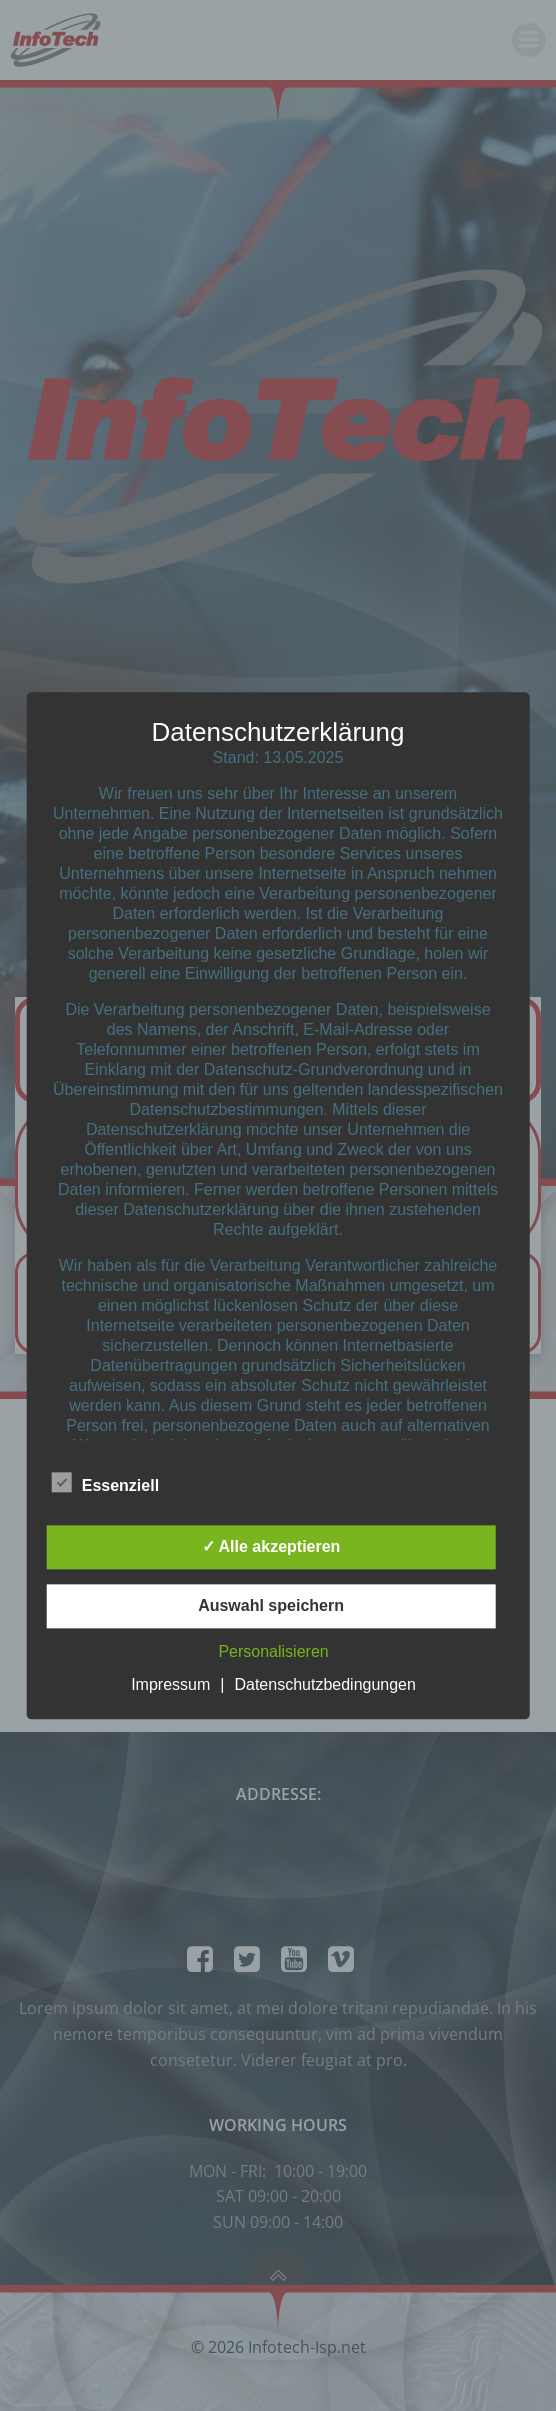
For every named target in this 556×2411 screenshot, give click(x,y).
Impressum (170, 1684)
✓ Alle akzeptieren (271, 1546)
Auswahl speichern (271, 1605)
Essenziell (105, 1482)
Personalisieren (273, 1651)
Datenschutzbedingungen (324, 1684)
